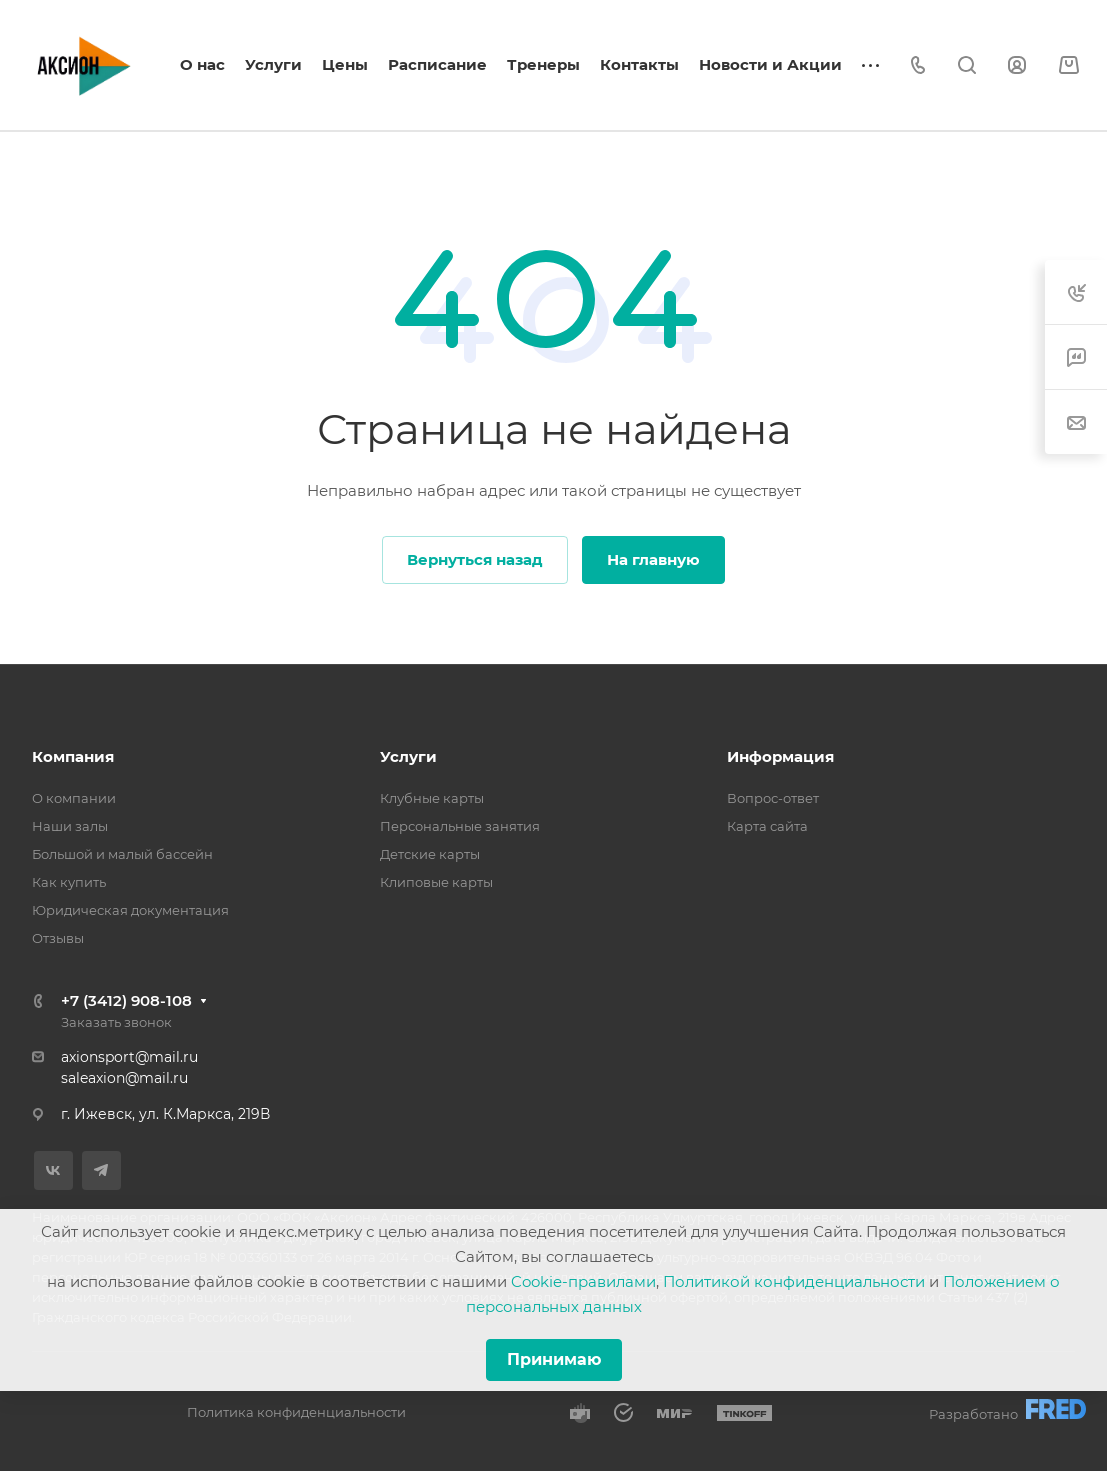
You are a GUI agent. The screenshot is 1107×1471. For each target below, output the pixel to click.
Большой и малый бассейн (122, 854)
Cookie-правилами (583, 1281)
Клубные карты (432, 798)
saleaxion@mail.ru (124, 1078)
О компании (74, 798)
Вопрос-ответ (773, 798)
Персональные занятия (460, 826)
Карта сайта (767, 826)
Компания (73, 756)
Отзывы (58, 938)
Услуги (408, 756)
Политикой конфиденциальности (794, 1281)
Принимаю (554, 1359)
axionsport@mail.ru (129, 1057)
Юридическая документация (130, 910)
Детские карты (430, 854)
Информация (780, 756)
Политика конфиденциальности (296, 1412)
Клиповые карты (436, 882)
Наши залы (70, 826)
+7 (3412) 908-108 (126, 1000)
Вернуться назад (475, 559)
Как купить (69, 882)
